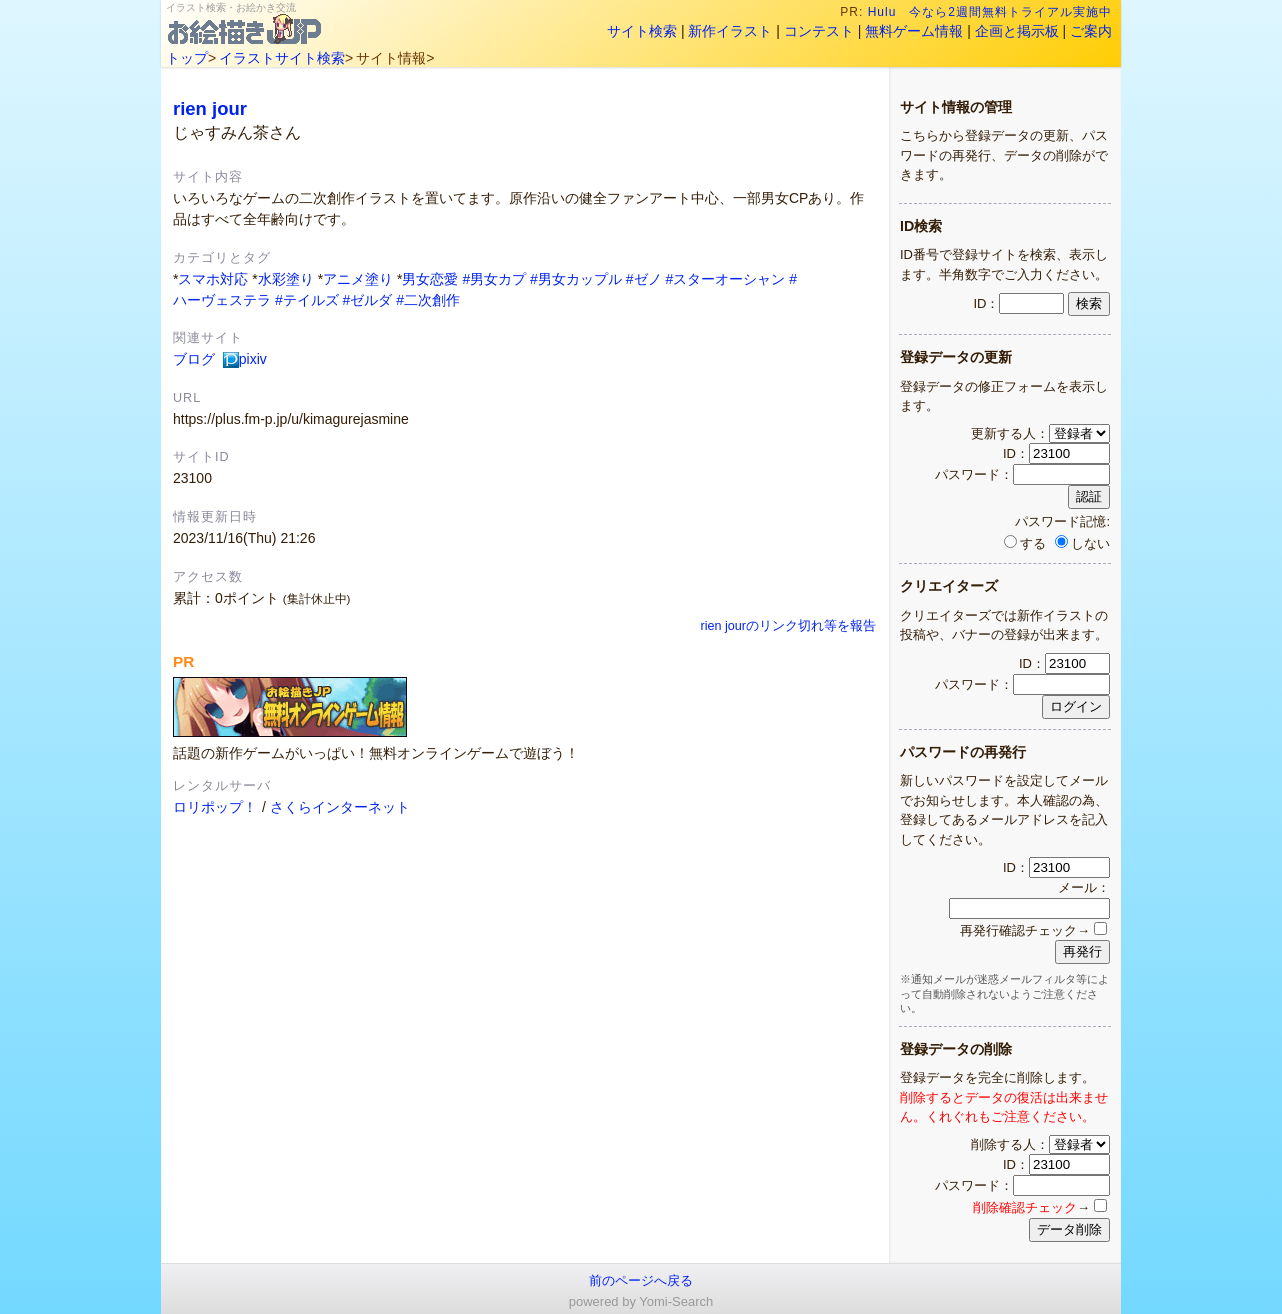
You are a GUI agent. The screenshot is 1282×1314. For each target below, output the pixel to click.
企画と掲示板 (1017, 31)
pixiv (245, 359)
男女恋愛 (430, 279)
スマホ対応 (213, 279)
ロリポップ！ (215, 807)
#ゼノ (644, 279)
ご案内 (1091, 31)
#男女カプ (494, 279)
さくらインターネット (340, 807)
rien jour (210, 108)
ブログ (194, 359)
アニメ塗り (358, 279)
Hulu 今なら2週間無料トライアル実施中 (990, 12)
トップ (187, 58)
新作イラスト (730, 31)
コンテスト (819, 31)
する (1025, 543)
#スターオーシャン (725, 279)
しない (1082, 543)
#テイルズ (307, 300)
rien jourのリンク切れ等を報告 (789, 626)
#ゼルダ (368, 300)
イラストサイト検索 (282, 58)
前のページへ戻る (641, 1280)
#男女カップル (576, 279)
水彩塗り (286, 279)
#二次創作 (428, 300)
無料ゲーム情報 (914, 31)
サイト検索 (642, 31)
